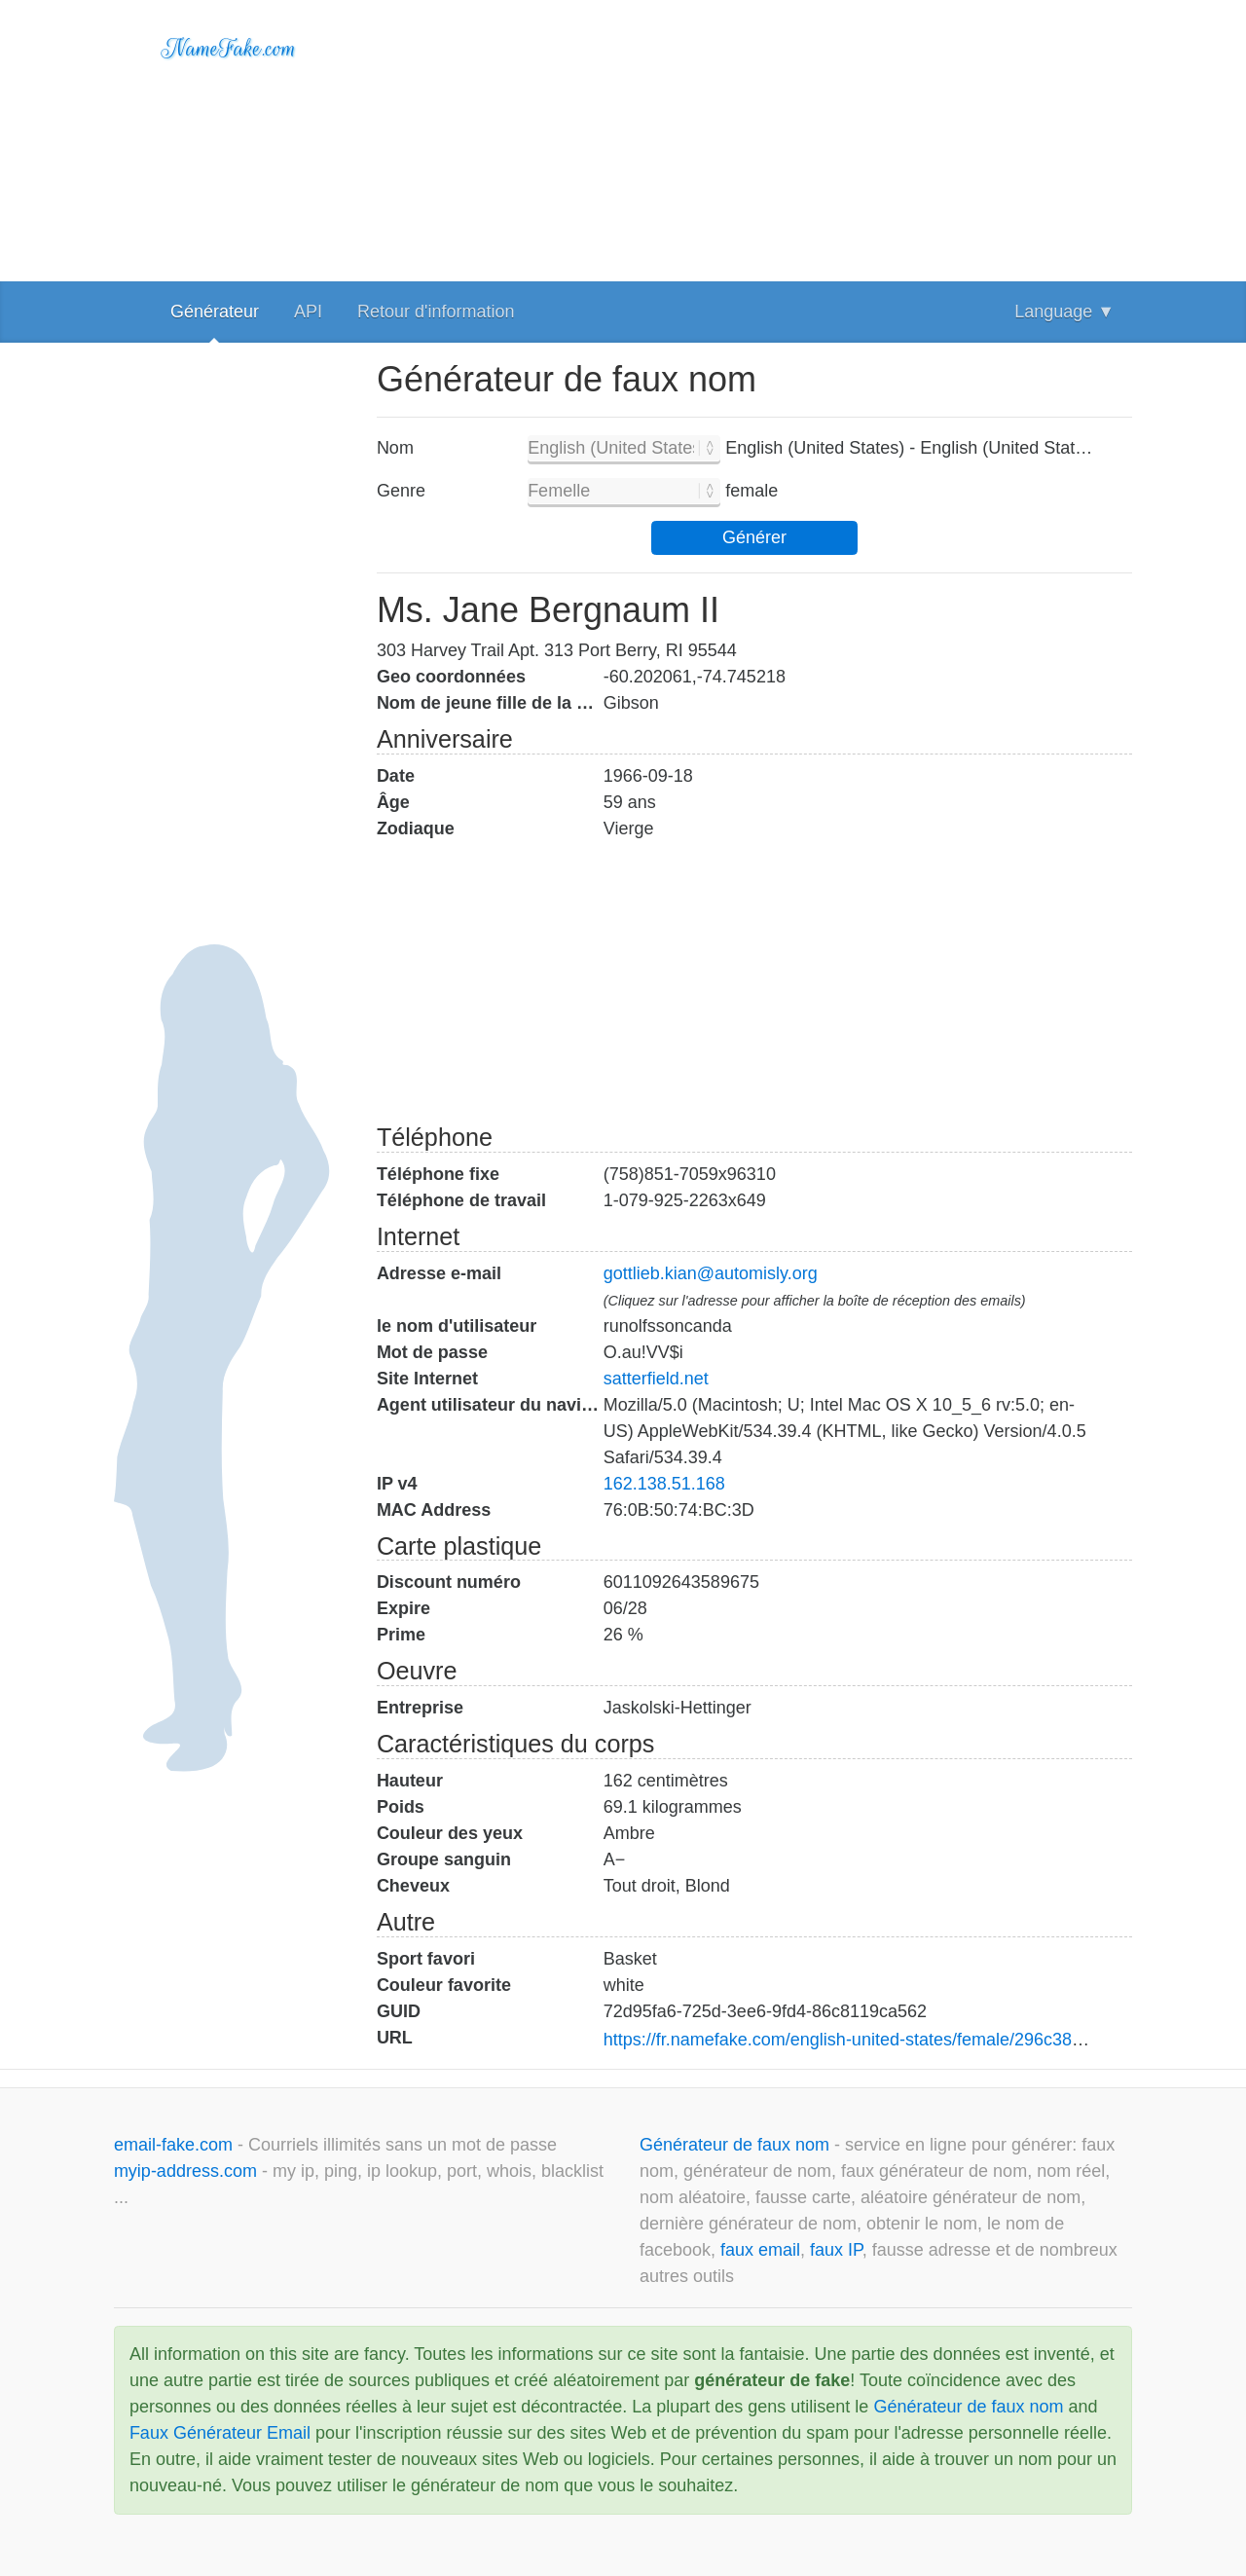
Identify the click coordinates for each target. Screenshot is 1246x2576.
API (308, 311)
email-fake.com (176, 2144)
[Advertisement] (754, 136)
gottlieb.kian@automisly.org (711, 1273)
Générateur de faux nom (737, 2144)
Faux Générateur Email (220, 2433)
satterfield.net (656, 1378)
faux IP (836, 2250)
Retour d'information (436, 311)
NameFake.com (229, 48)
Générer (754, 537)
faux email (760, 2250)
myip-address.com (185, 2171)
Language (1064, 311)
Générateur (214, 311)
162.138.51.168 (664, 1483)
